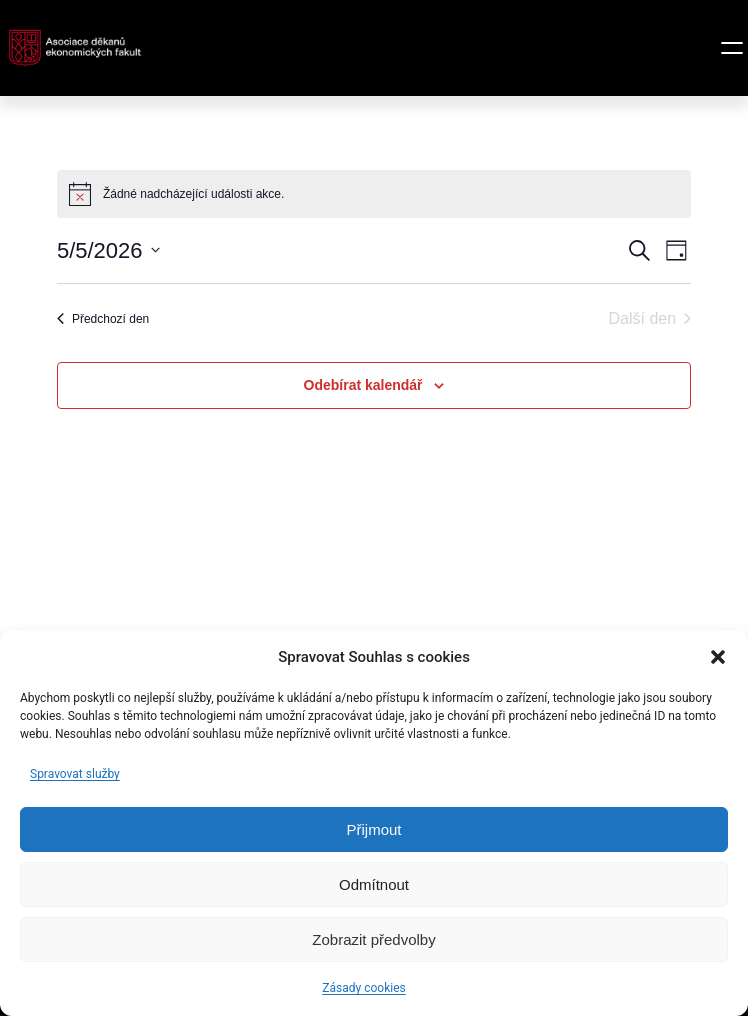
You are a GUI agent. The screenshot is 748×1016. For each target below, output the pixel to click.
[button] (718, 657)
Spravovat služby (75, 774)
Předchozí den (103, 319)
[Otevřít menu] (732, 48)
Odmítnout (374, 884)
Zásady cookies (363, 988)
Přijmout (373, 829)
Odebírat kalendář (363, 385)
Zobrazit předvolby (373, 939)
